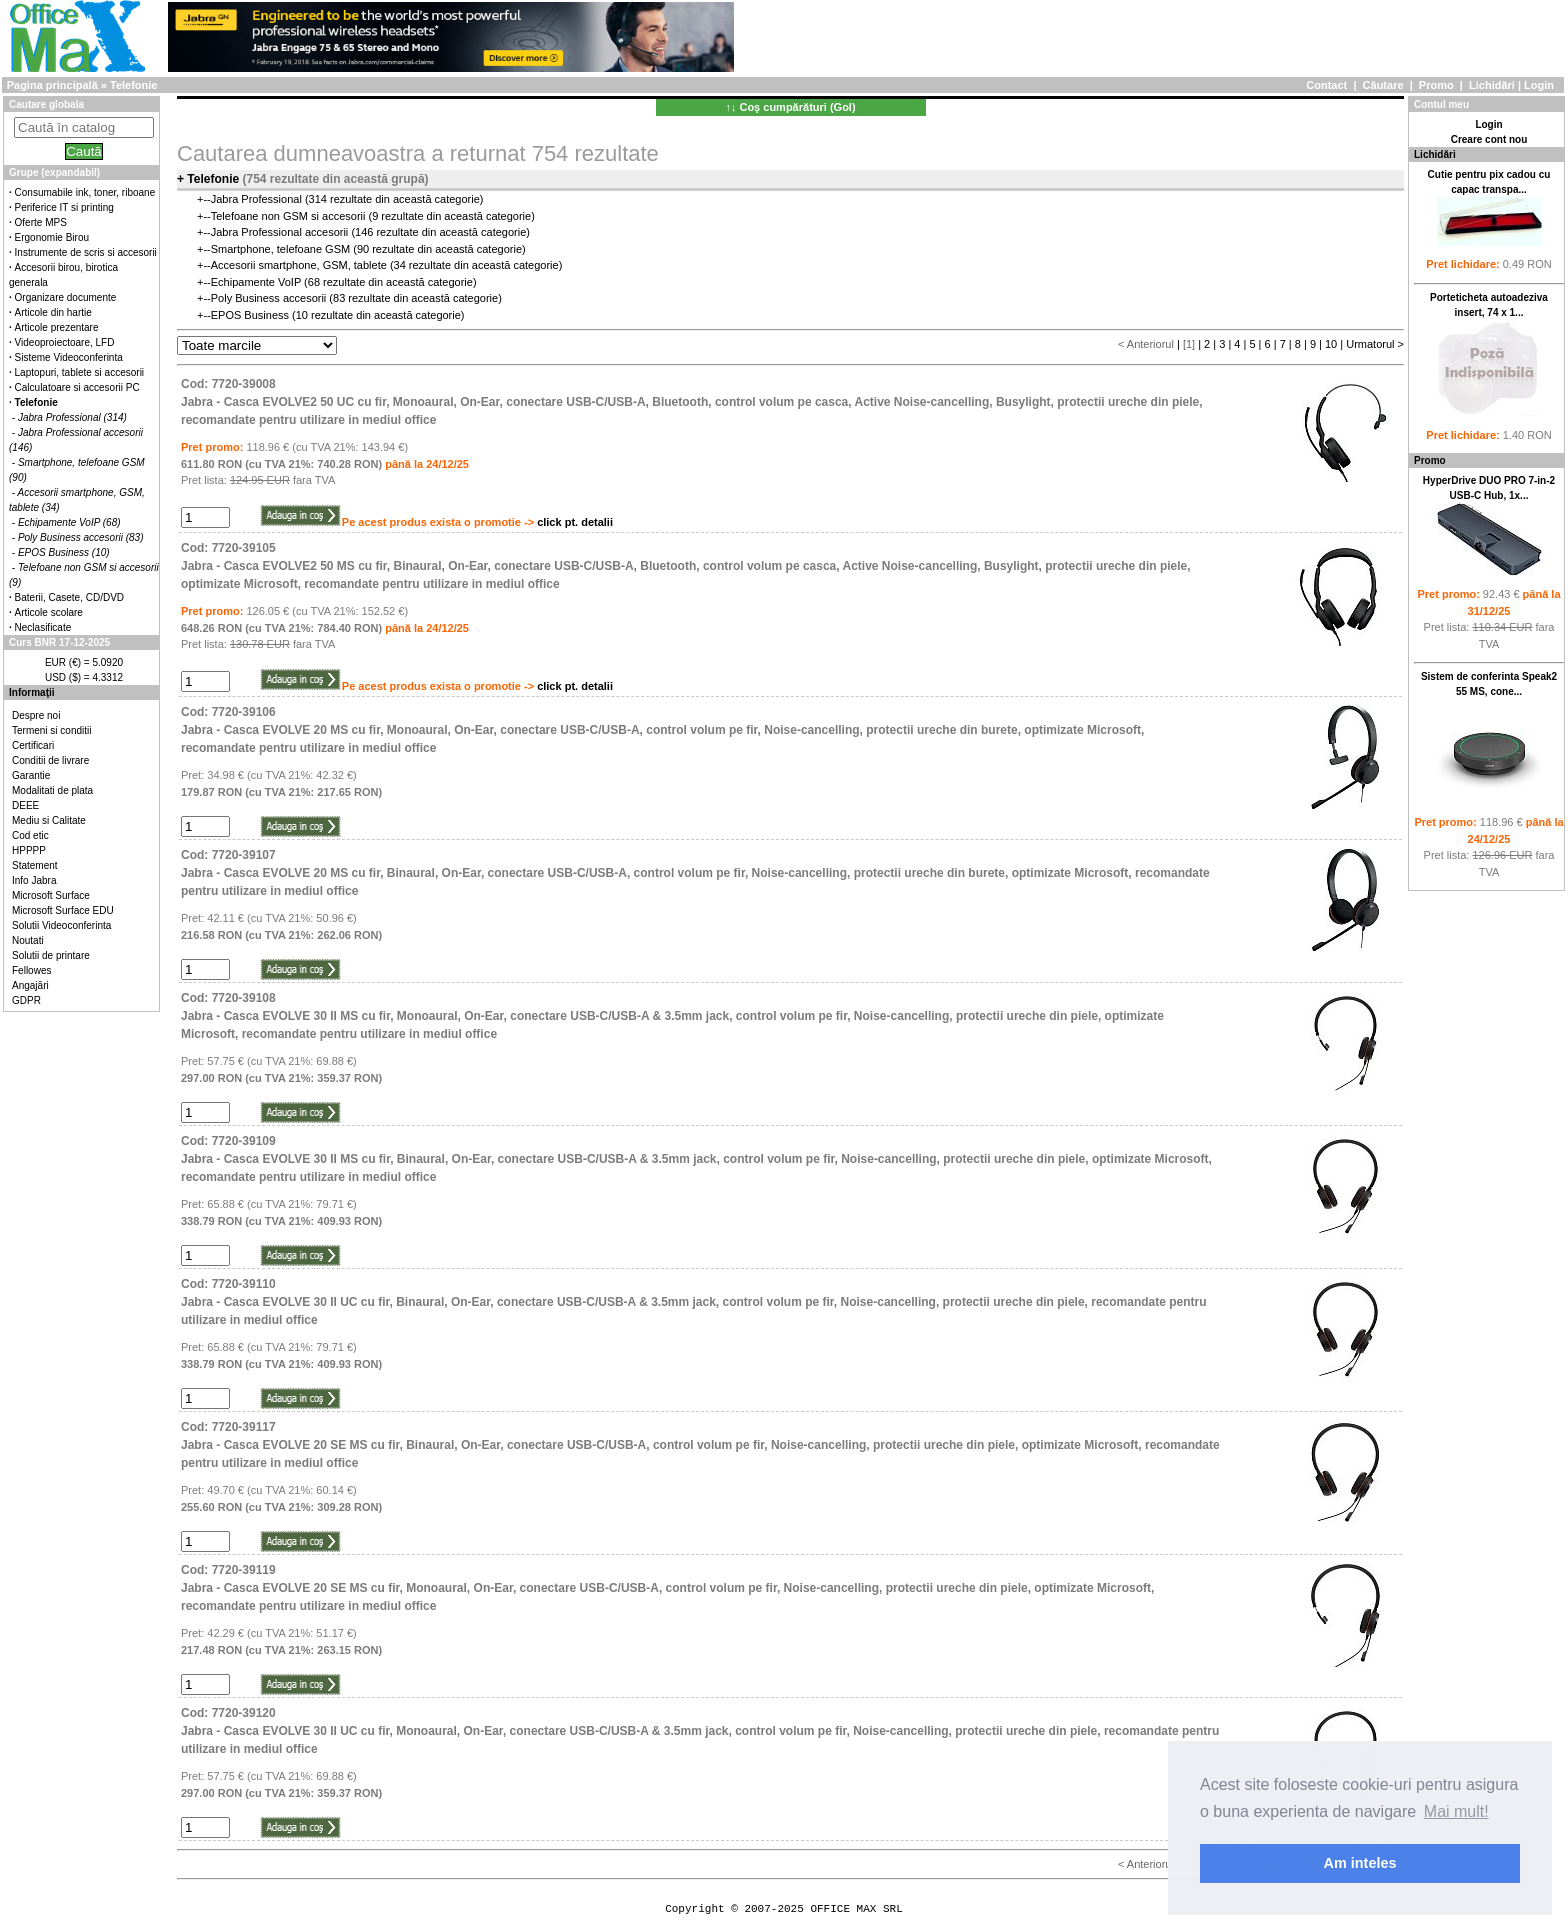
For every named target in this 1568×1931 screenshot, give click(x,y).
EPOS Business (250, 315)
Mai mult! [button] (1456, 1811)
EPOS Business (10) (64, 552)
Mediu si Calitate (49, 820)
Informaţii (32, 692)
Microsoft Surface (51, 895)
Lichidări (1492, 85)
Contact (1326, 85)
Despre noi (36, 715)
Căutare (1383, 85)
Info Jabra (34, 880)
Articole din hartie (53, 312)
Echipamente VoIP (256, 282)
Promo (1436, 85)
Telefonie (133, 85)
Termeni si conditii (51, 730)
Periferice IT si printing (64, 207)
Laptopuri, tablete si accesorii (80, 372)
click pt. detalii (575, 522)
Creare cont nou (1489, 139)
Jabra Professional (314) (72, 417)
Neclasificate (43, 627)
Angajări (30, 985)
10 (1331, 344)
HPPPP (29, 850)
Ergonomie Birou (52, 237)
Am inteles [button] (1360, 1863)
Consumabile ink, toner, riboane (85, 192)
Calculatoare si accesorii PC (77, 387)
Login (1539, 85)
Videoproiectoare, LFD (65, 342)
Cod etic (30, 835)
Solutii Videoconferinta (61, 925)
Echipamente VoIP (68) (69, 522)
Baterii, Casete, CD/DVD (69, 597)
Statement (35, 865)
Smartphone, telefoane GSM (280, 249)
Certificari (33, 745)
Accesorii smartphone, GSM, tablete (299, 265)
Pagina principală (52, 85)
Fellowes (31, 970)
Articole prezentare (57, 327)
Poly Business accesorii (269, 298)
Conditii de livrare (50, 760)
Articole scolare (49, 612)
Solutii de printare (51, 955)
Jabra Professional (256, 199)
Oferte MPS (41, 222)
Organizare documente (66, 297)
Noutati (28, 940)
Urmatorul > (1375, 344)
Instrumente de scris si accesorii (86, 252)
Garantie (31, 775)
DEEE (25, 805)
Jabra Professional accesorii (280, 232)
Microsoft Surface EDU (63, 910)
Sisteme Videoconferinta (69, 357)
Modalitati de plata (52, 790)
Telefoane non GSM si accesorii (288, 216)
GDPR (26, 1000)
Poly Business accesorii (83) (81, 537)
